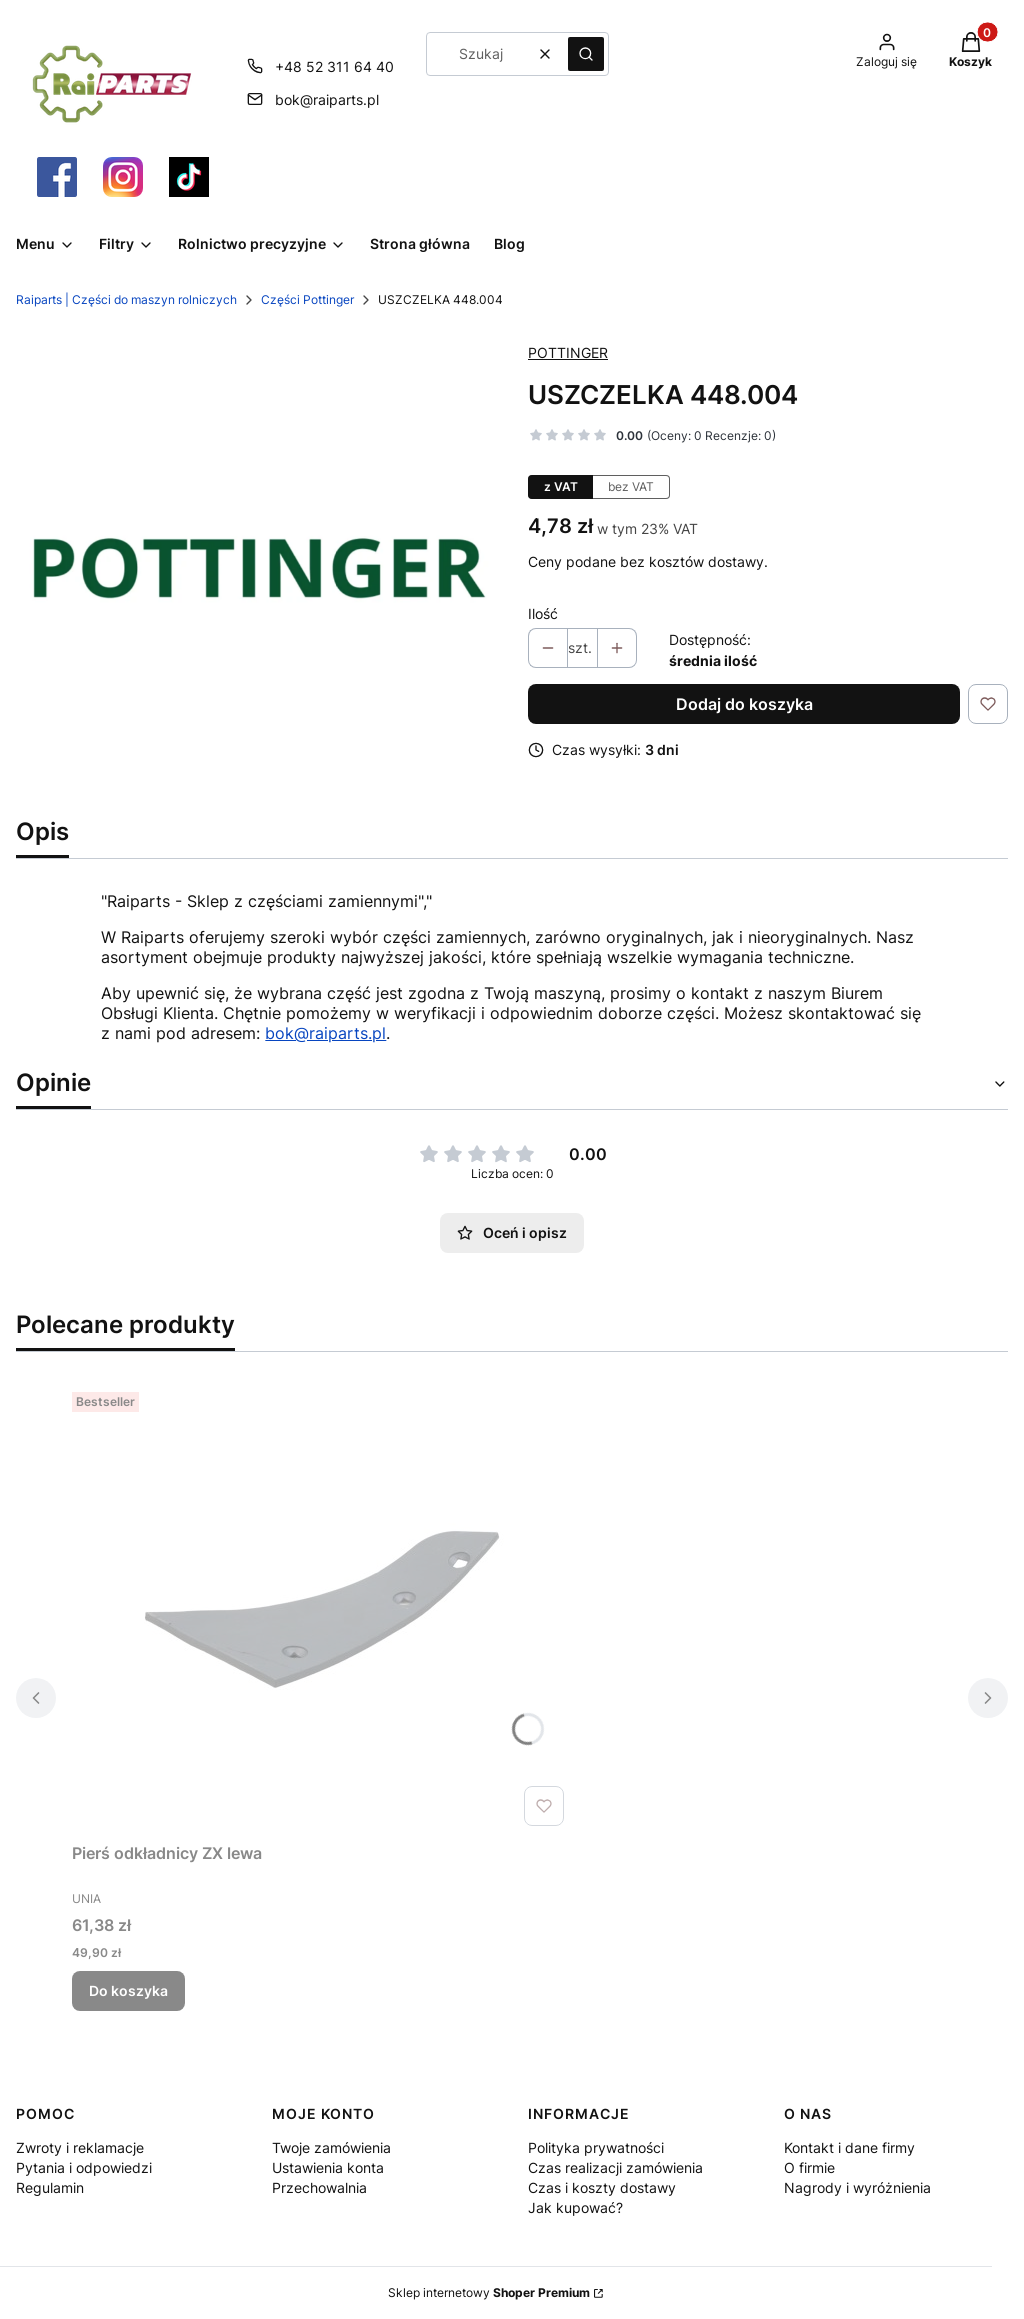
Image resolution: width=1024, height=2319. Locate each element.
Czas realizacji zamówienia (615, 2167)
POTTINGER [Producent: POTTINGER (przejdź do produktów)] (568, 352)
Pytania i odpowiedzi (84, 2167)
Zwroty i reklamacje (80, 2147)
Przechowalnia (319, 2187)
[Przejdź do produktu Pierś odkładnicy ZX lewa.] (322, 1609)
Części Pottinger (307, 299)
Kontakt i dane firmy (849, 2147)
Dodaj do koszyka (744, 704)
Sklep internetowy (489, 2292)
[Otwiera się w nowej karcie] (57, 177)
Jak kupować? (575, 2207)
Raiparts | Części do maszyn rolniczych (126, 299)
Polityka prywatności (596, 2147)
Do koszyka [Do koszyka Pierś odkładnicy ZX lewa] (128, 1990)
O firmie (809, 2167)
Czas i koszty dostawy (602, 2187)
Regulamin (50, 2187)
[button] (586, 54)
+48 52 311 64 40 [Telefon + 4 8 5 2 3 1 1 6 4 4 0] (334, 66)
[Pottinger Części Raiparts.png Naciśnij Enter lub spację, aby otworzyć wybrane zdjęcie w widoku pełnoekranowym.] (256, 566)
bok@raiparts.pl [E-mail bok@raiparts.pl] (327, 99)
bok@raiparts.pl (325, 1033)
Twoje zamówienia (331, 2147)
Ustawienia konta (328, 2167)
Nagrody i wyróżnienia (857, 2187)
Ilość (543, 613)
